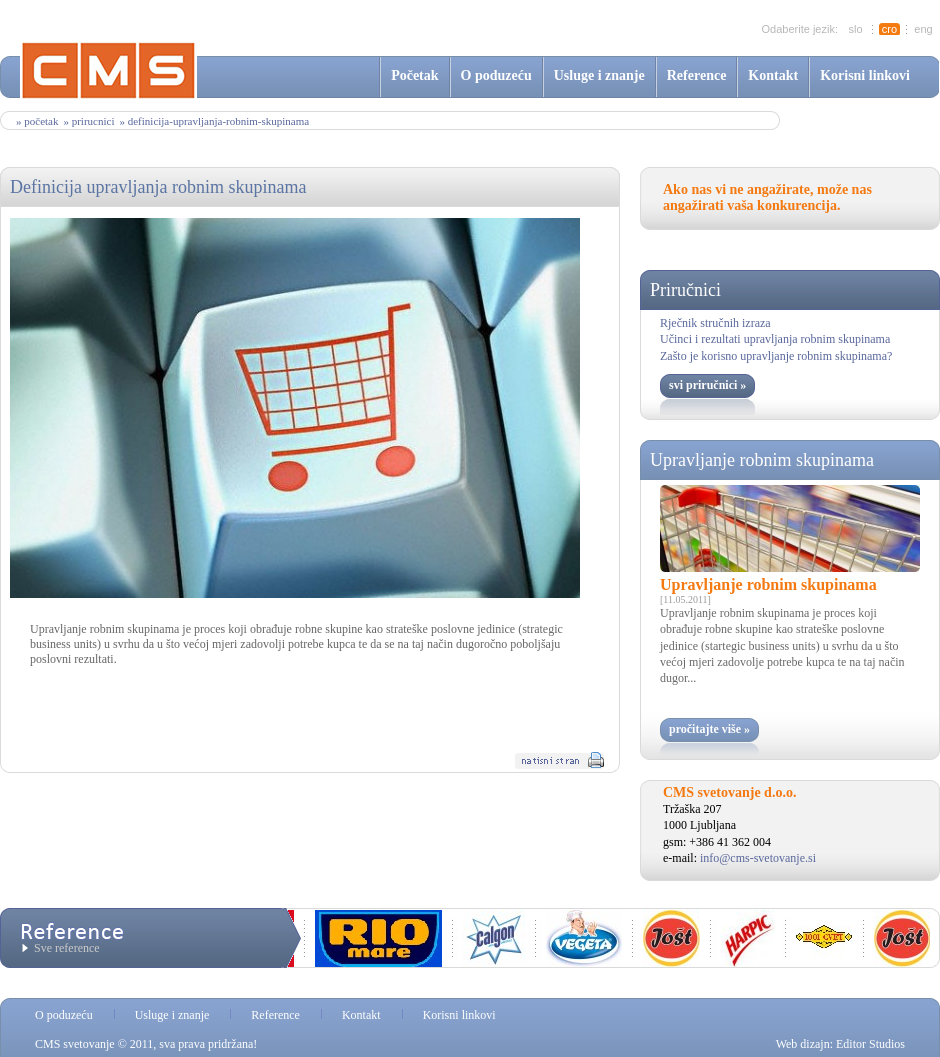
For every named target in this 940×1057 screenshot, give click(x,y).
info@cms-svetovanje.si (758, 858)
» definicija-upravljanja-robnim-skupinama (214, 121)
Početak (414, 75)
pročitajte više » (709, 729)
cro (889, 29)
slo (855, 29)
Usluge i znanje (599, 75)
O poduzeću (496, 75)
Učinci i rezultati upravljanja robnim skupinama (775, 339)
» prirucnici (88, 121)
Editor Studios (870, 1044)
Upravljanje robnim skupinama (762, 460)
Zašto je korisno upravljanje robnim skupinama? (776, 356)
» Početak (37, 121)
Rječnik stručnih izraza (715, 323)
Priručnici (685, 290)
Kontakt (773, 75)
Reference (697, 75)
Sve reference (67, 948)
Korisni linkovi (865, 75)
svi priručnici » (707, 385)
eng (923, 29)
